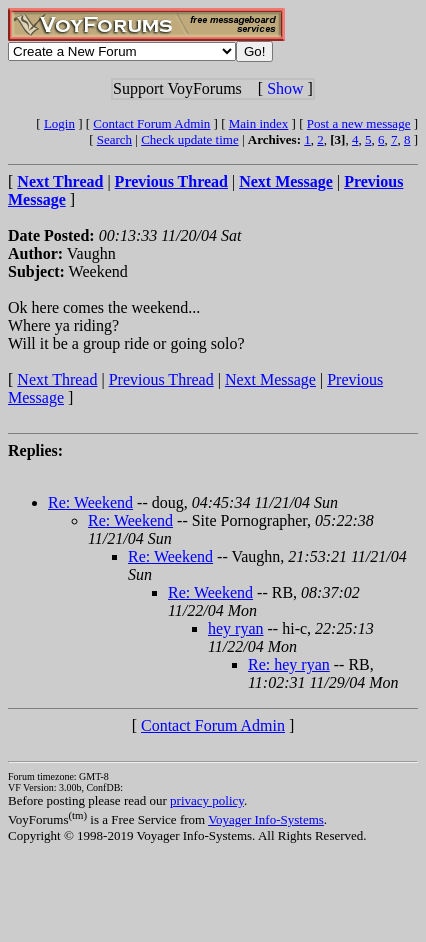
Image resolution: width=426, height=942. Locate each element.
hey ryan (236, 628)
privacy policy (207, 800)
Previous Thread (161, 379)
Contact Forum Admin (151, 123)
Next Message (270, 379)
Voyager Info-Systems (266, 819)
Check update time (189, 139)
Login (59, 123)
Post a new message (359, 123)
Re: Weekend (90, 502)
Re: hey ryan (289, 664)
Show (285, 88)
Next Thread (57, 379)
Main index (259, 123)
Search (114, 139)
